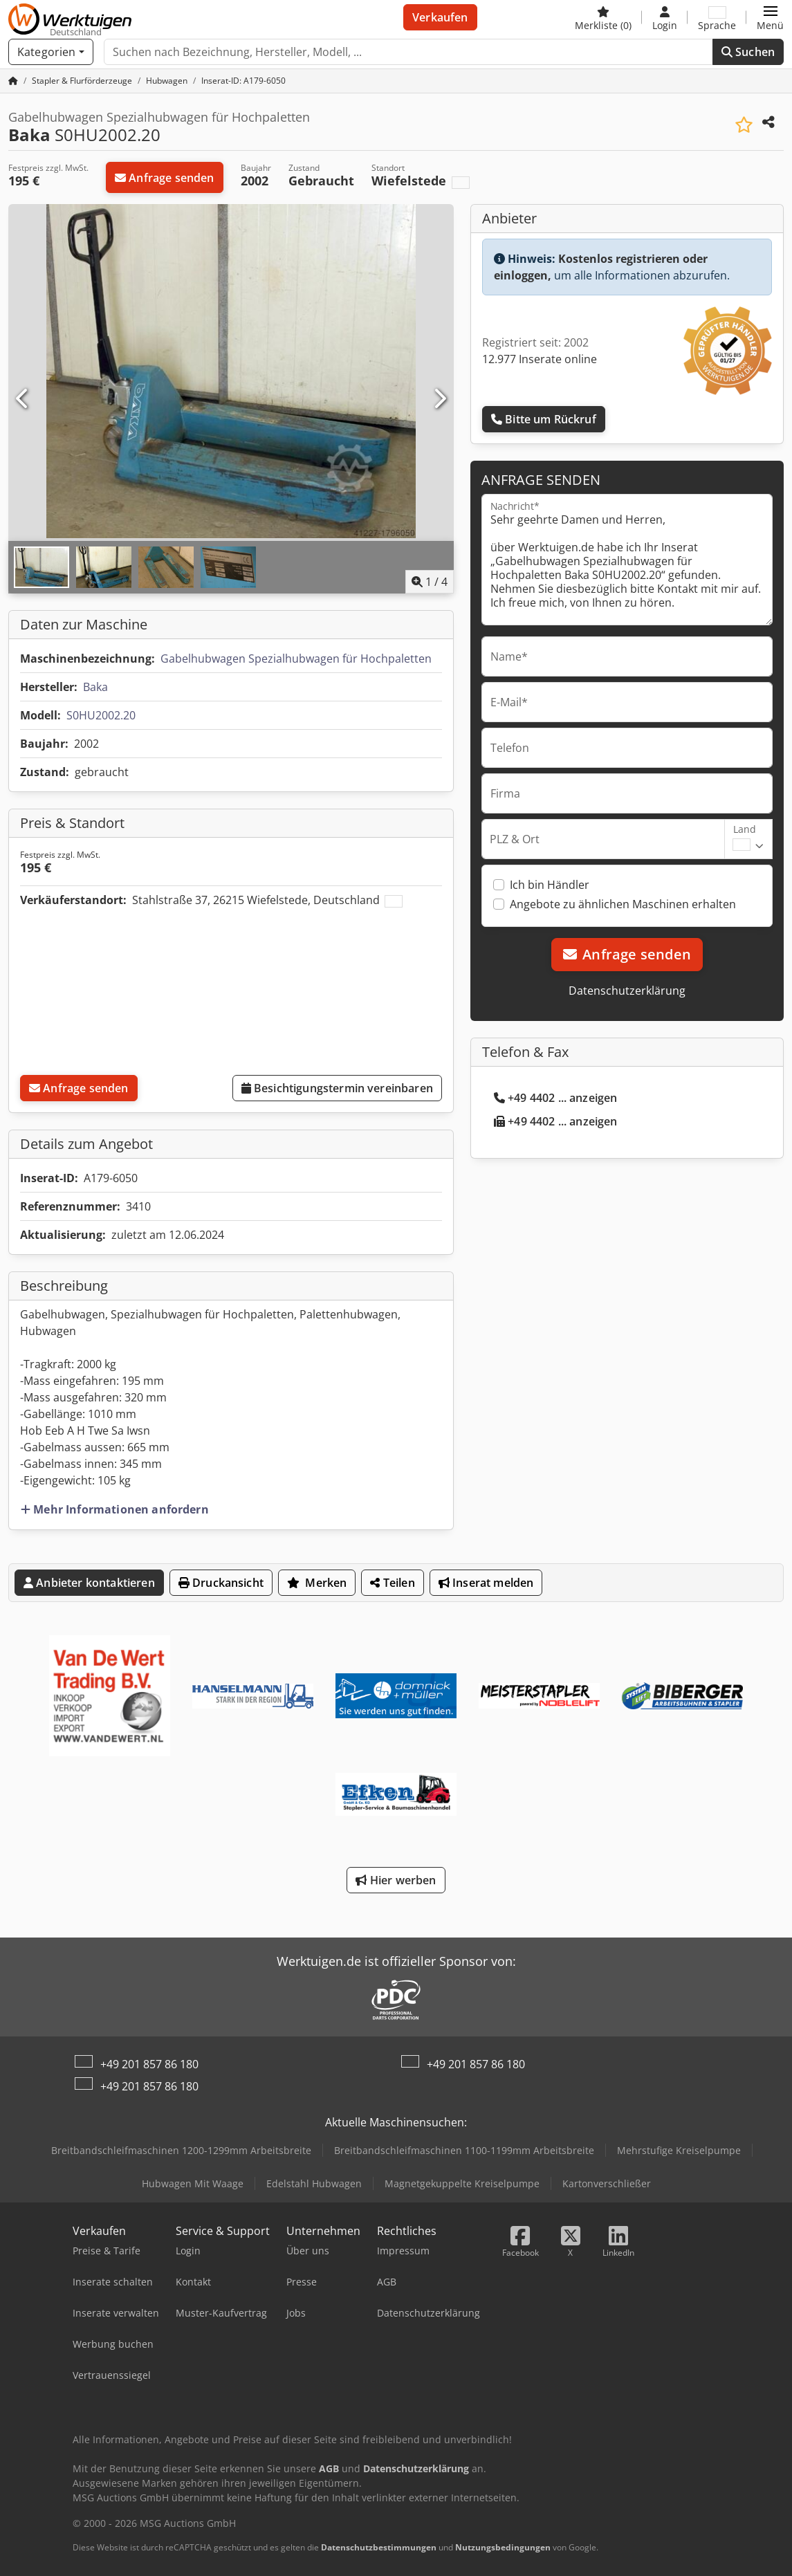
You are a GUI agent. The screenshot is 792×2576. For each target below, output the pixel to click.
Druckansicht (221, 1582)
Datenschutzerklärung (627, 990)
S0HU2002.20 (101, 715)
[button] (770, 17)
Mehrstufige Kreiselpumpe (679, 2150)
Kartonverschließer (606, 2183)
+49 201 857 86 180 (149, 2064)
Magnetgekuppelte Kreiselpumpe (462, 2183)
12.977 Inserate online (539, 359)
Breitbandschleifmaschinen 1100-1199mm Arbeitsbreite (464, 2150)
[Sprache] (717, 17)
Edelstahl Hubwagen (314, 2183)
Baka (95, 686)
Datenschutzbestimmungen (378, 2547)
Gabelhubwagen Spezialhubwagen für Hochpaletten (296, 658)
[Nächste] (439, 399)
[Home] (82, 80)
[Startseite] (13, 80)
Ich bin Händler (549, 884)
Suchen (748, 51)
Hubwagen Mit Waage (192, 2183)
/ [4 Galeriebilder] (430, 581)
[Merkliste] (603, 17)
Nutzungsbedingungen (503, 2547)
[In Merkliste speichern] (744, 125)
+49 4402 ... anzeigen (556, 1097)
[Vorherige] (22, 399)
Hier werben (396, 1880)
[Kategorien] (50, 52)
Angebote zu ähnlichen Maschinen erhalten (623, 904)
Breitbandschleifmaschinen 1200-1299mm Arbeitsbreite (181, 2150)
